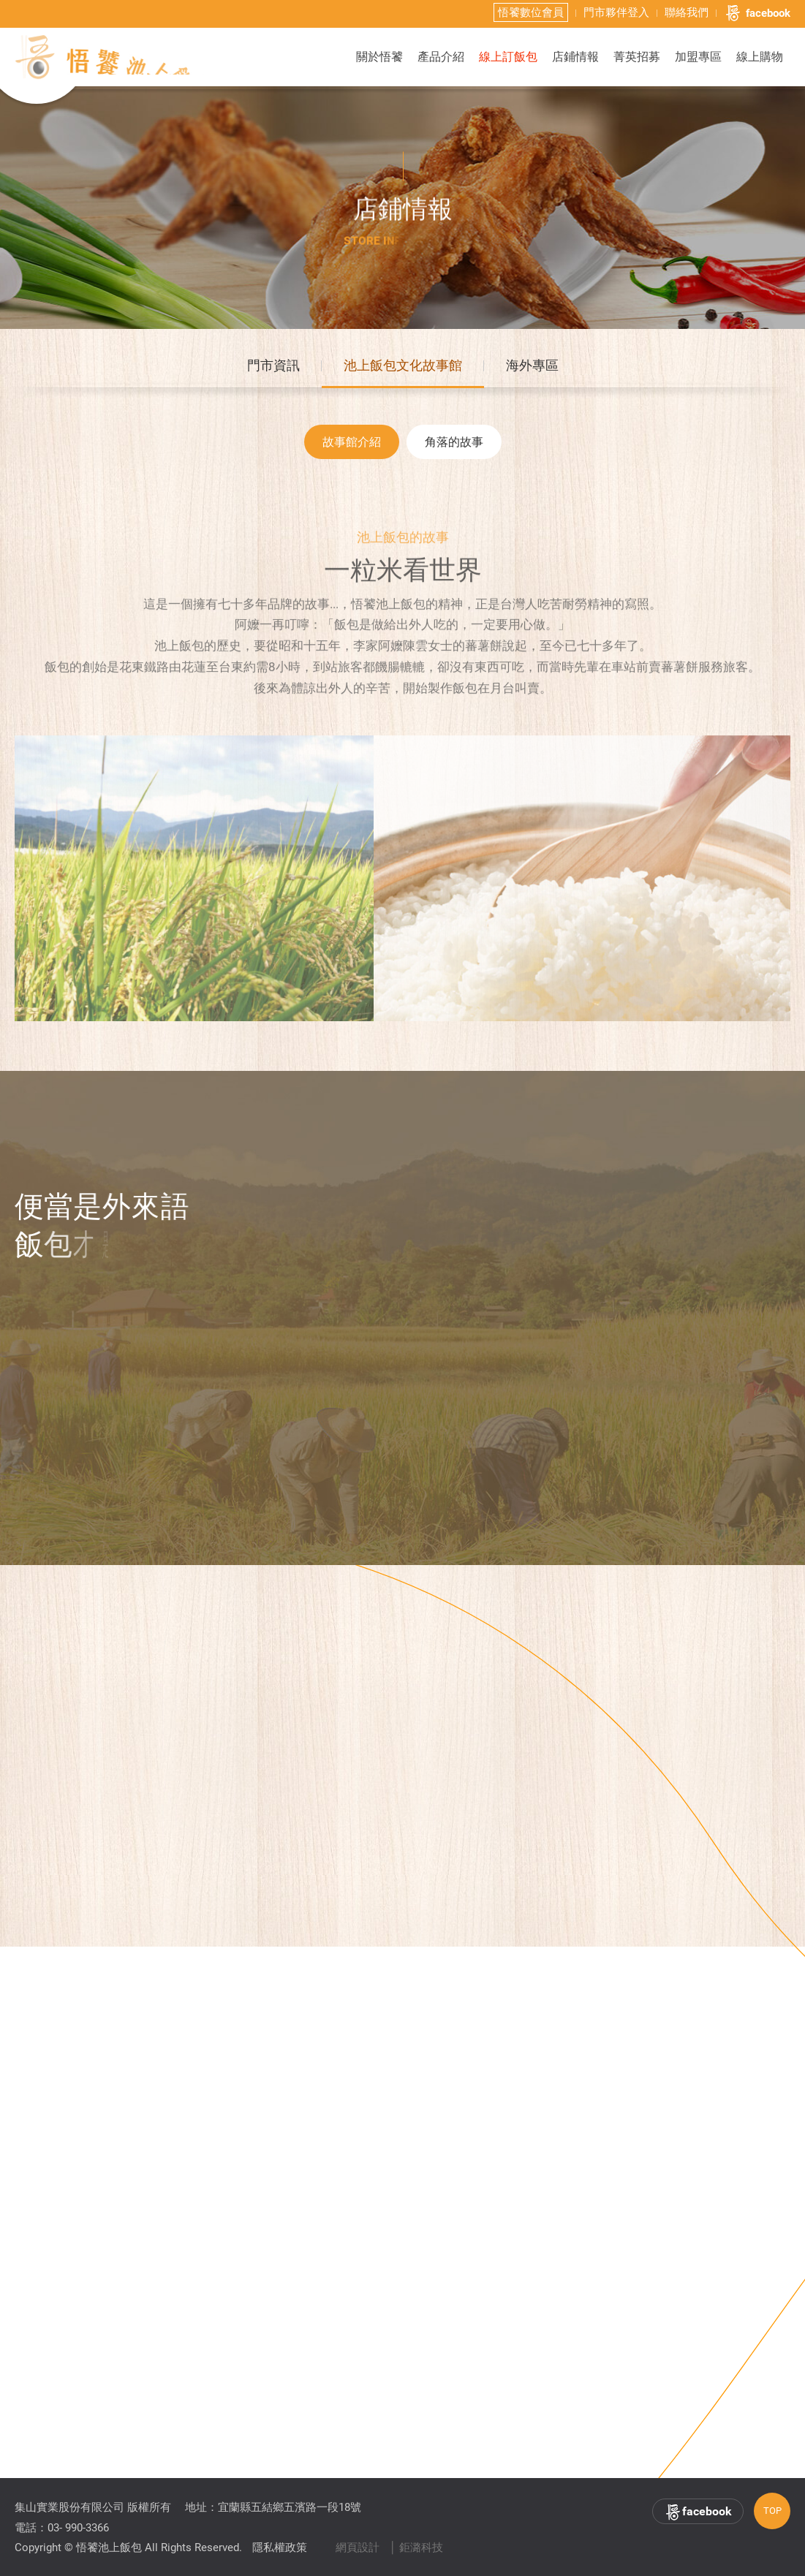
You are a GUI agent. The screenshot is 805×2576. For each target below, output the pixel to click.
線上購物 (759, 57)
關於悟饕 (379, 57)
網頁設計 (357, 2547)
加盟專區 (698, 57)
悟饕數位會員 (531, 12)
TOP (772, 2510)
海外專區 (532, 368)
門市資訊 (273, 368)
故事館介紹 (351, 446)
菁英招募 (636, 57)
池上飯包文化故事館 (403, 368)
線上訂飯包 (508, 57)
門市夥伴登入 (616, 12)
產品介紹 (440, 57)
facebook (757, 13)
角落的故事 (454, 446)
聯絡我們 (686, 12)
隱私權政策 (279, 2547)
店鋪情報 (575, 57)
